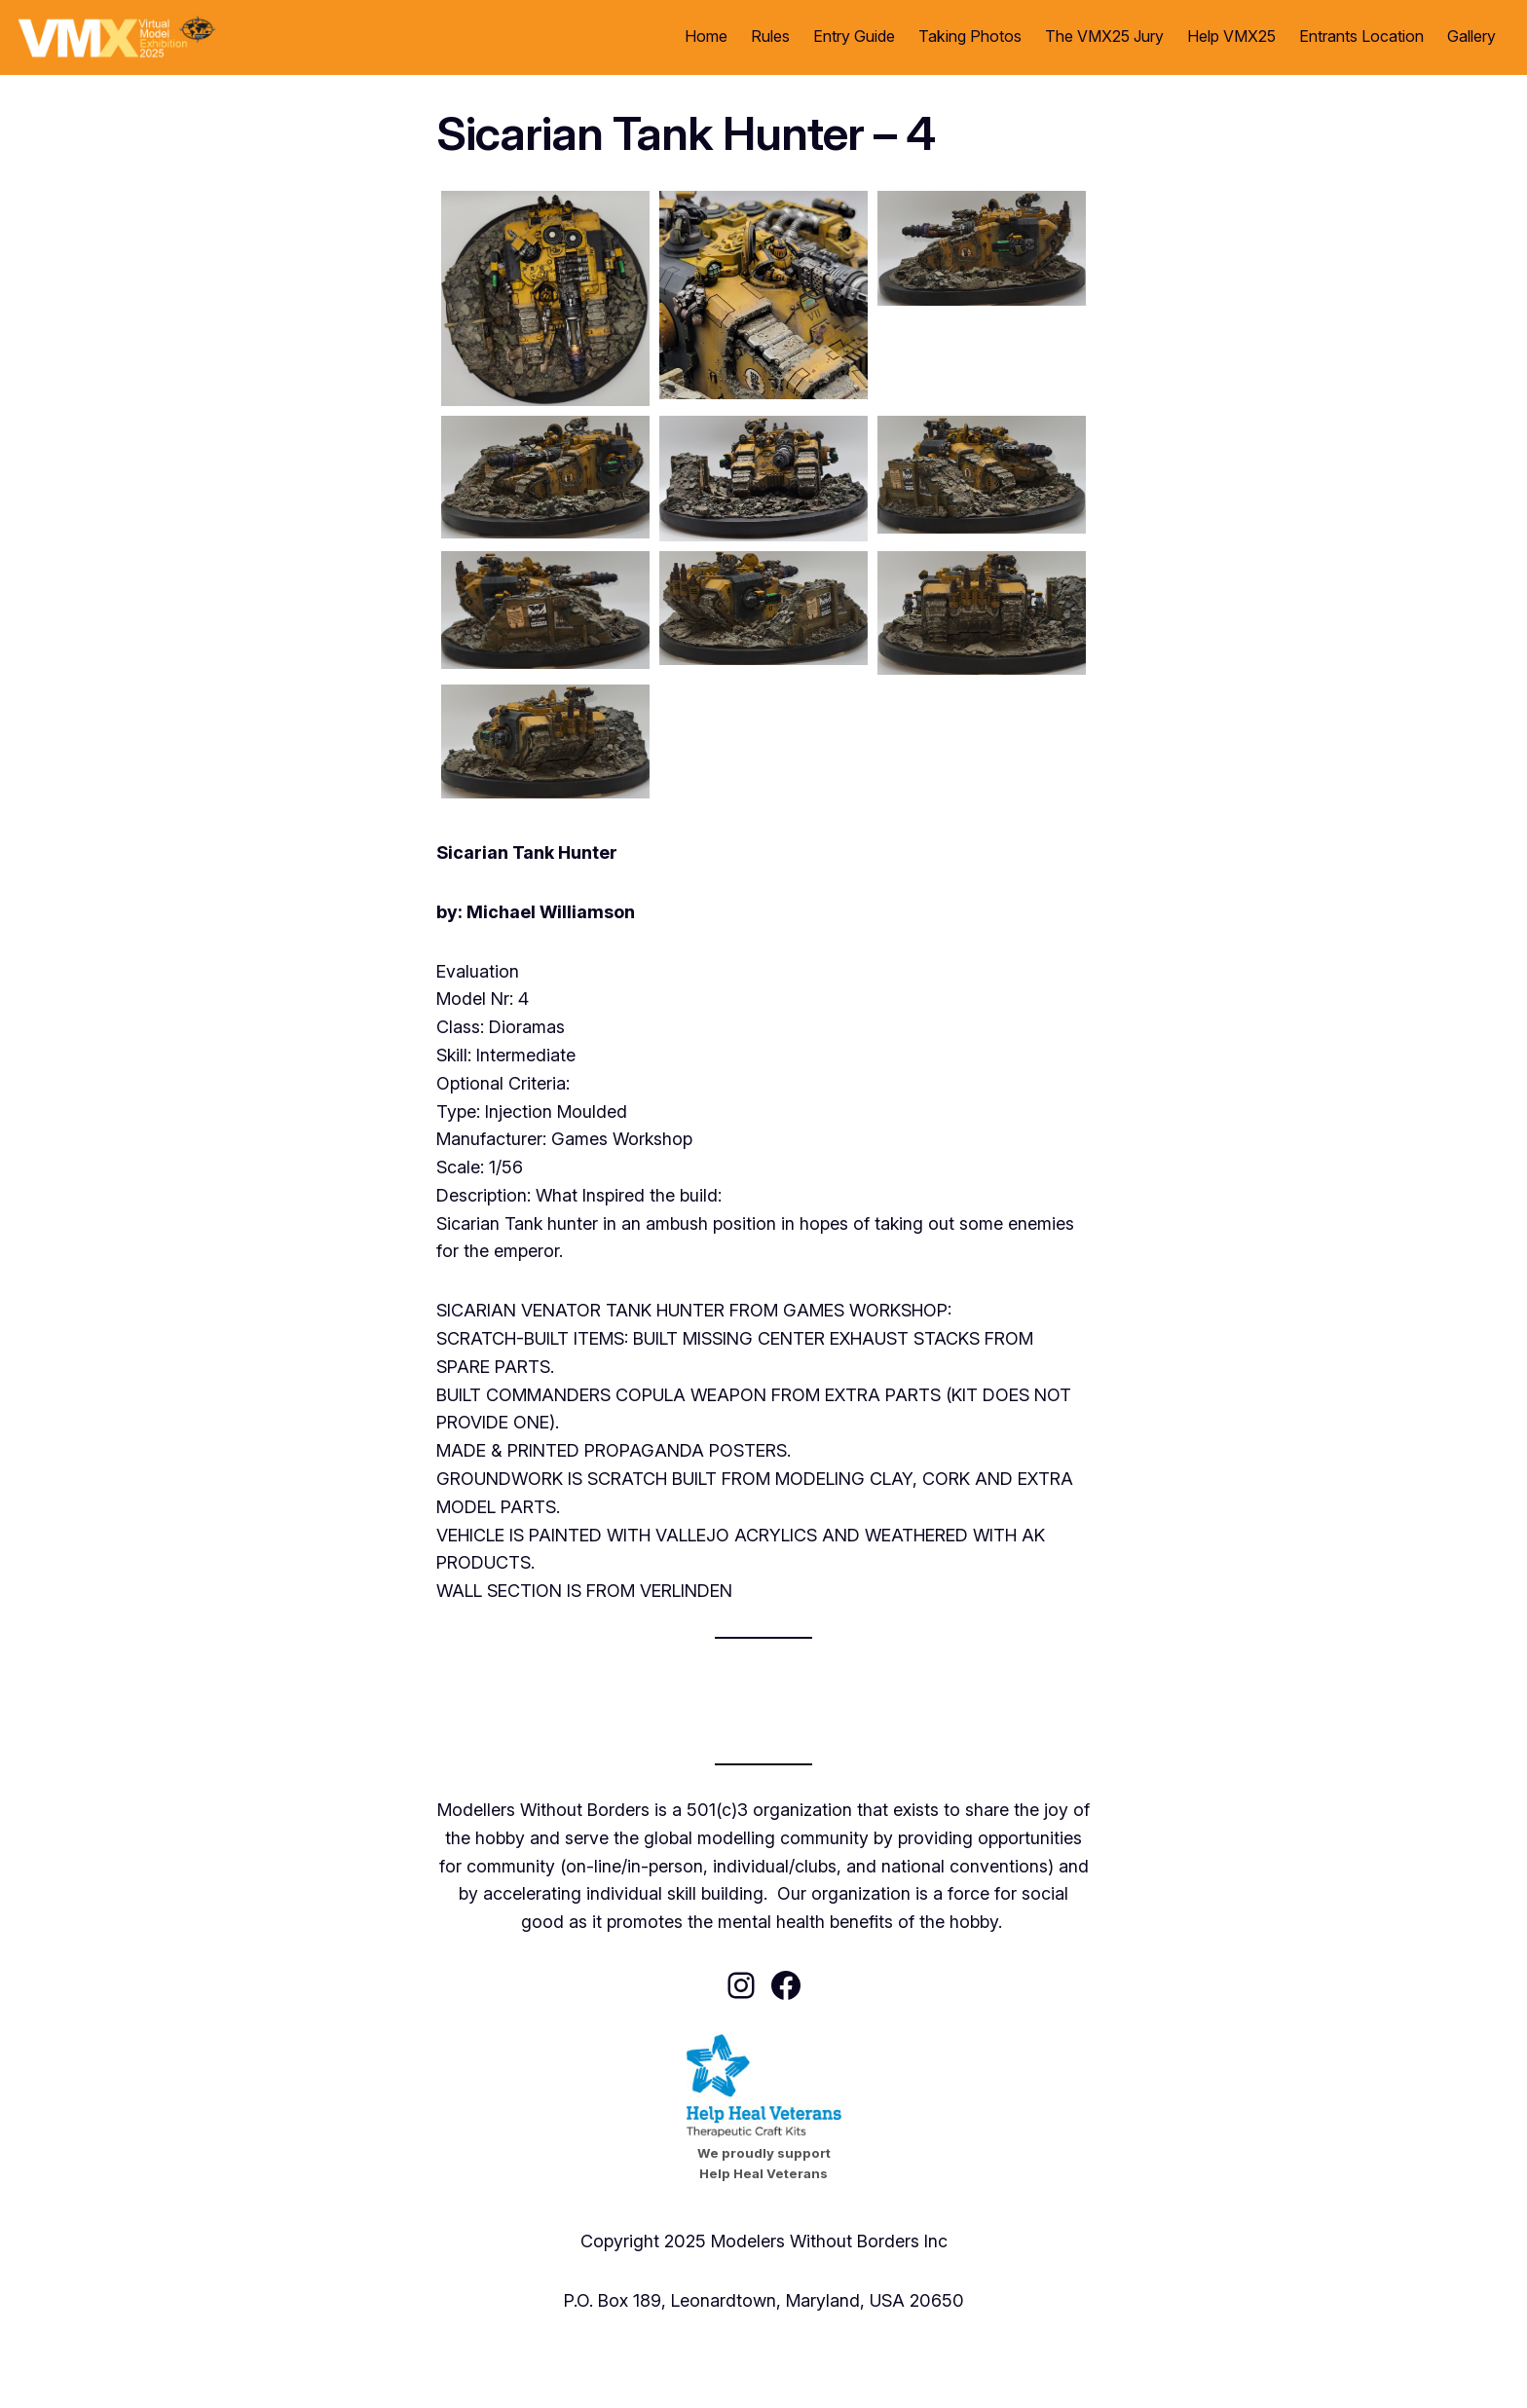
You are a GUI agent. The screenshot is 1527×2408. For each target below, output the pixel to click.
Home (706, 36)
